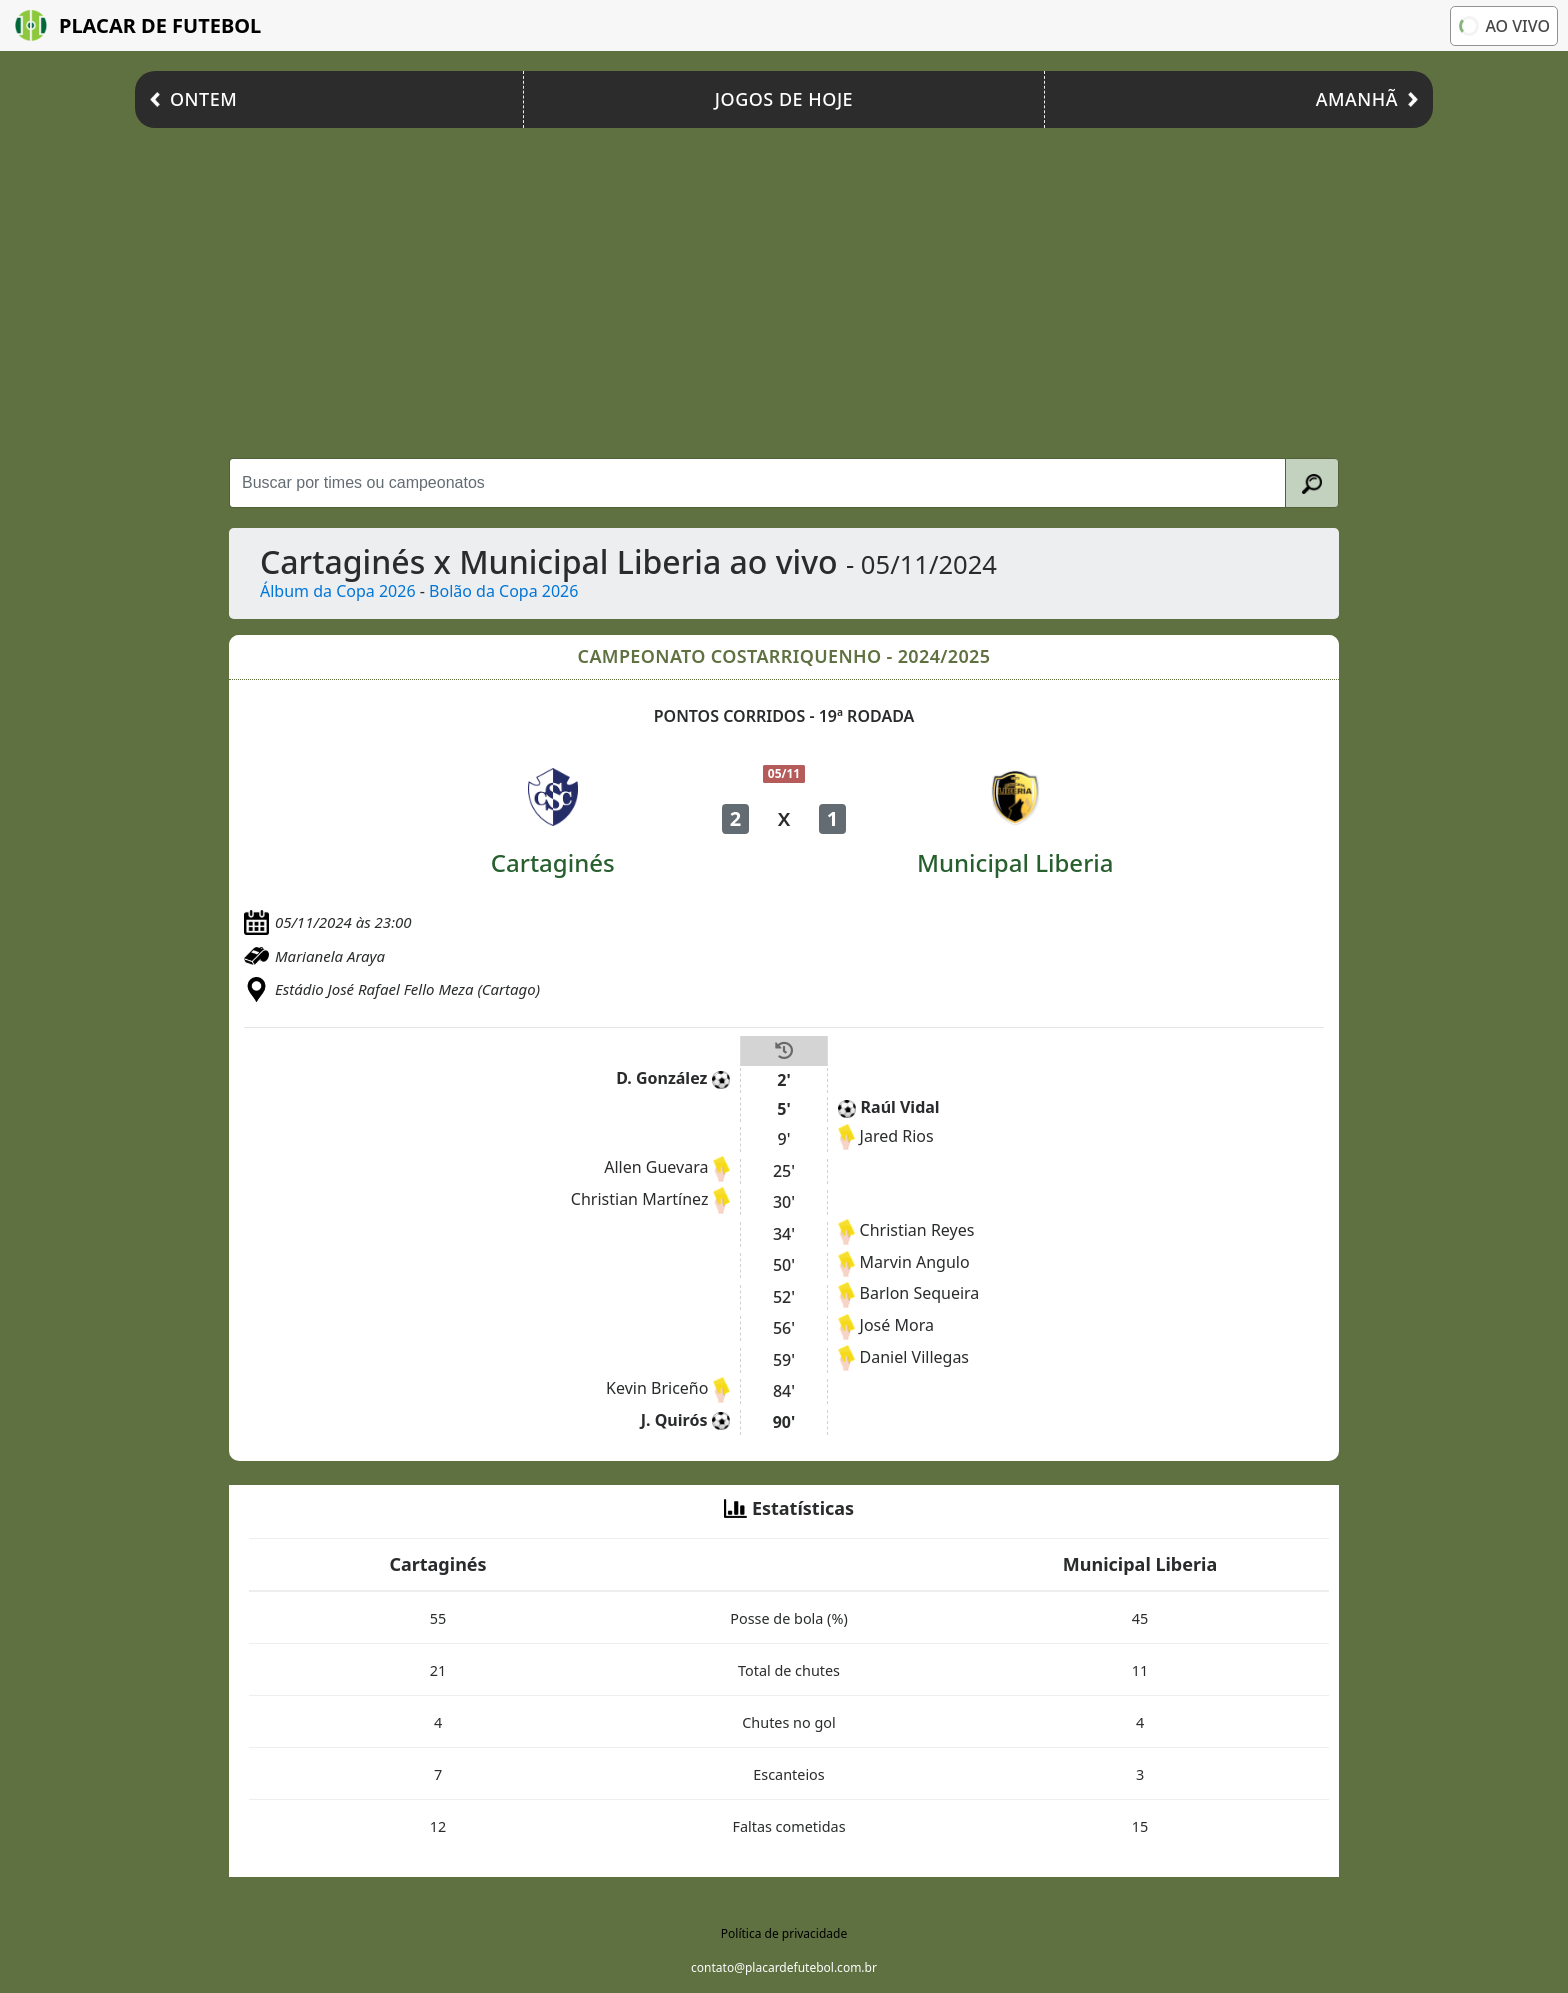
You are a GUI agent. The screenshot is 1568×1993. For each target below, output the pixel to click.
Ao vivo (1503, 25)
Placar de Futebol (138, 25)
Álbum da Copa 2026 (338, 591)
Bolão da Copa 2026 (503, 591)
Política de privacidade (784, 1933)
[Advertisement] (784, 288)
